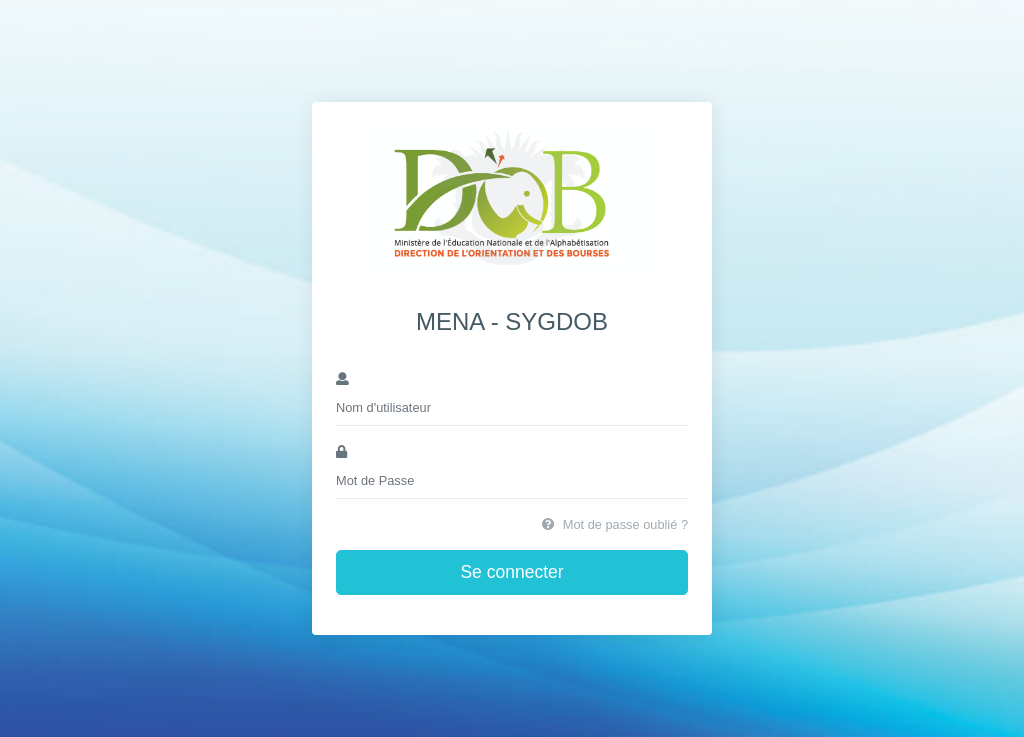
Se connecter (511, 572)
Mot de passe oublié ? (615, 524)
